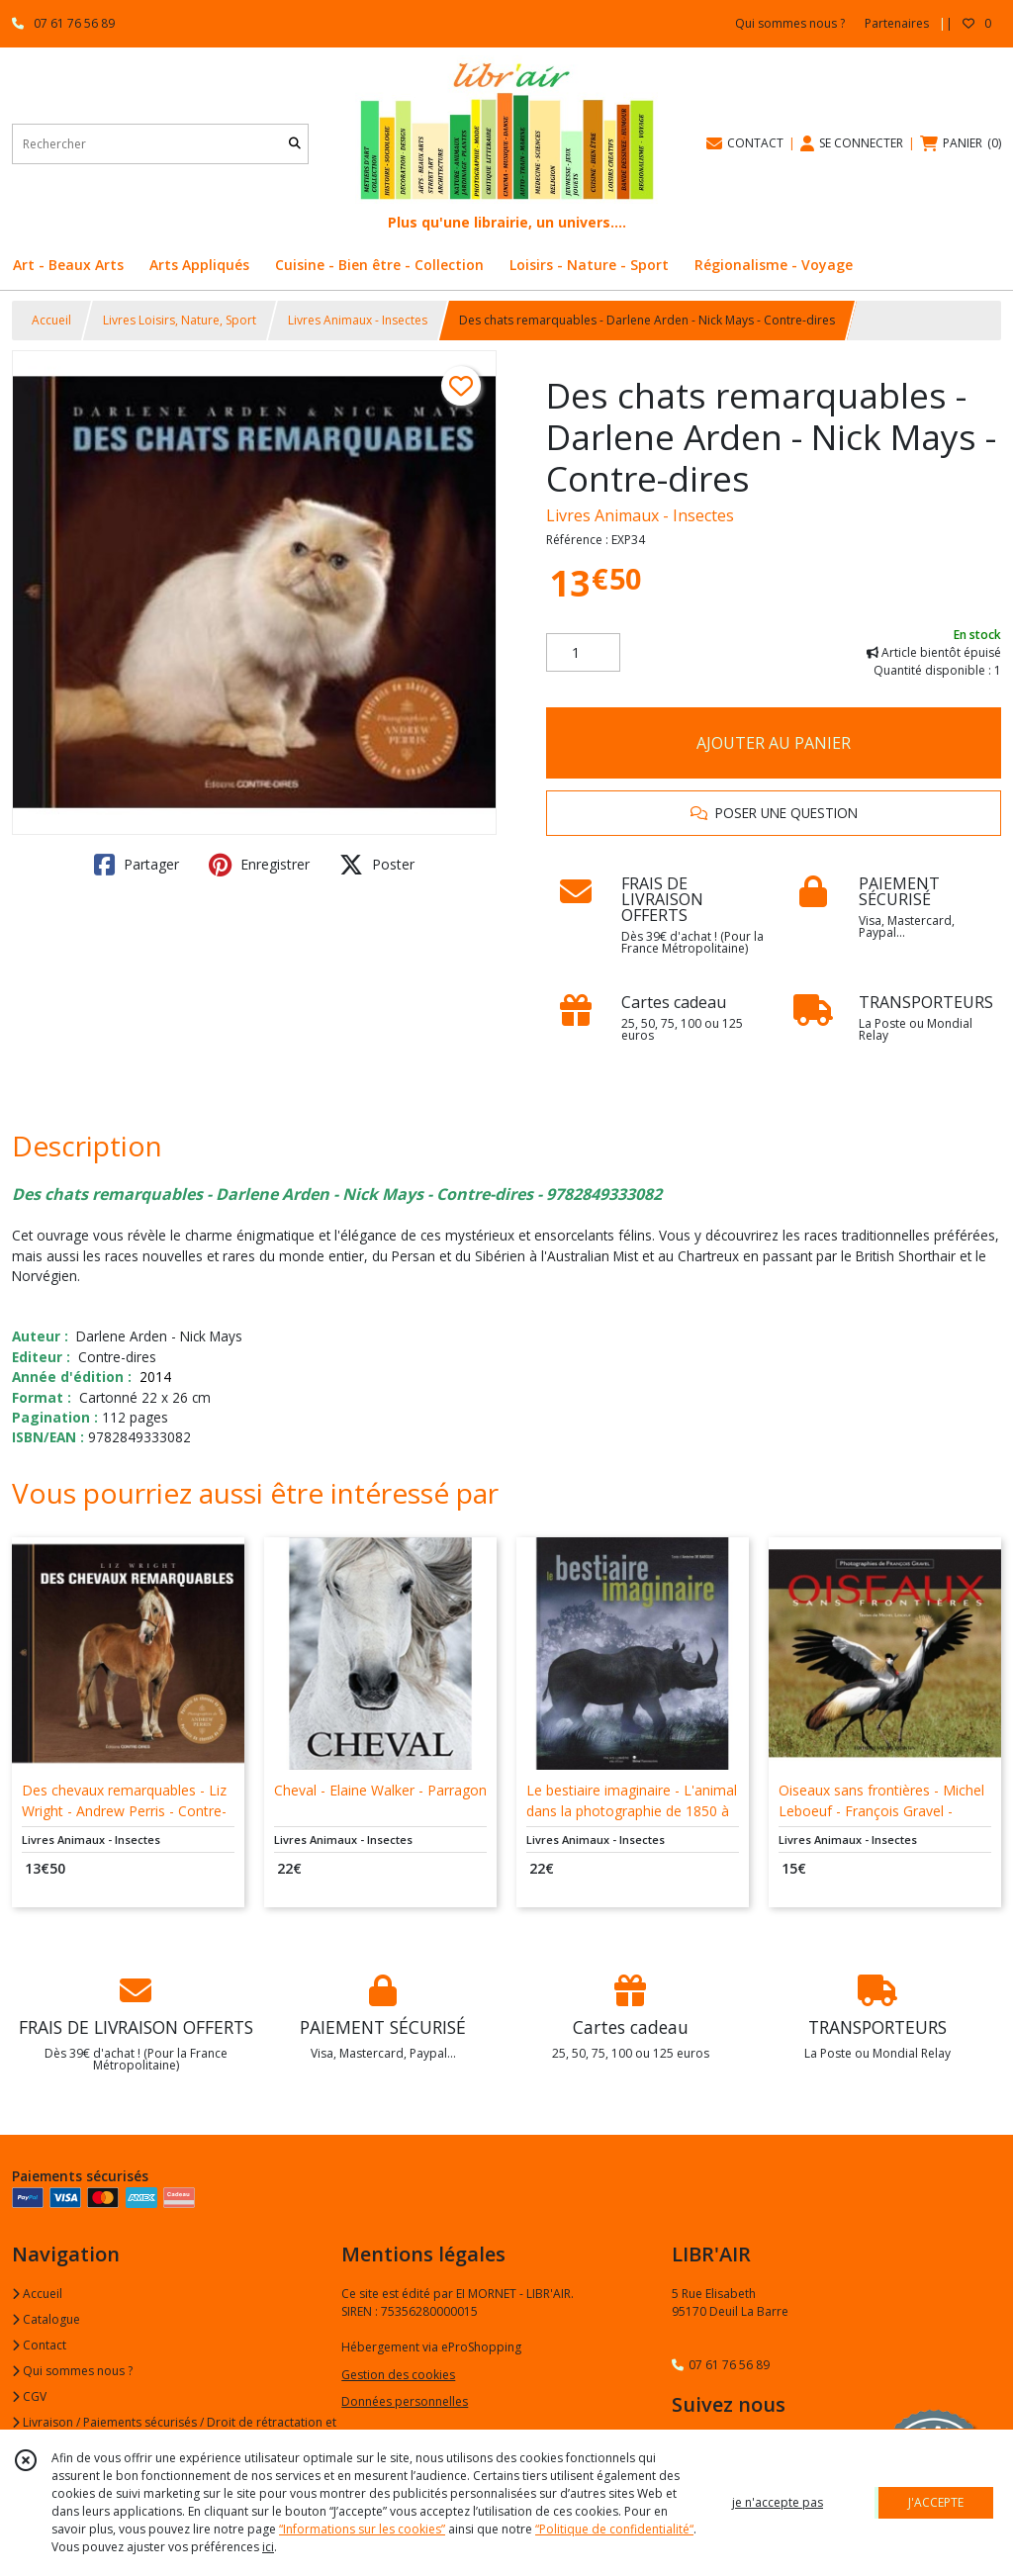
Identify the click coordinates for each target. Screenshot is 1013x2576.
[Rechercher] (295, 144)
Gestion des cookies (398, 2374)
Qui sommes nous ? (72, 2370)
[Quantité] (583, 653)
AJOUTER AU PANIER (773, 743)
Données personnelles (404, 2401)
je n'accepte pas (777, 2502)
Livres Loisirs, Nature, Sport (179, 320)
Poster (376, 864)
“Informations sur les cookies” (362, 2529)
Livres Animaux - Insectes (357, 320)
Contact (39, 2345)
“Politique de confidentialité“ (614, 2529)
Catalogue (46, 2319)
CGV (29, 2396)
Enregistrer (259, 864)
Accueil (51, 320)
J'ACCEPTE (936, 2502)
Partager (136, 864)
